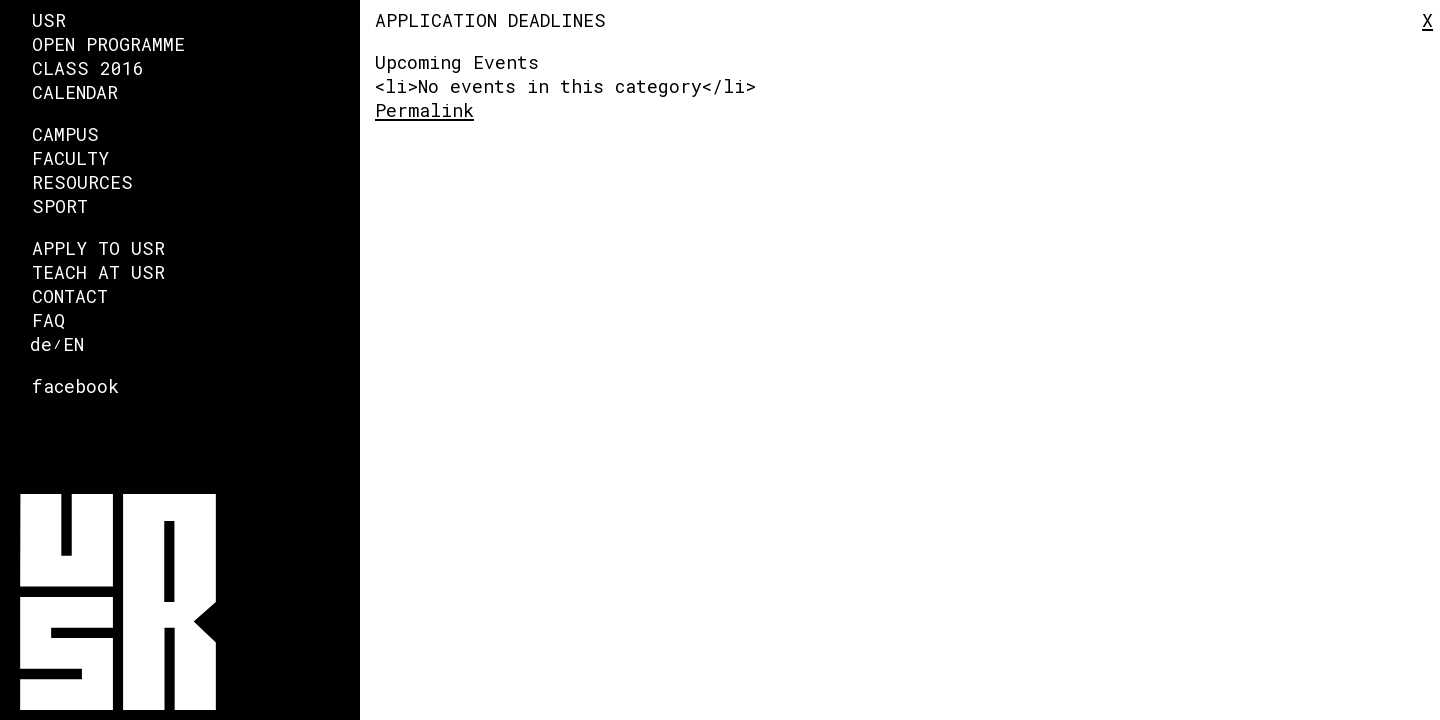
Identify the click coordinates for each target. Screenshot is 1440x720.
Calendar (75, 92)
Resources (82, 182)
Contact (70, 296)
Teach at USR (98, 272)
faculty (70, 158)
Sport (60, 206)
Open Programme (108, 44)
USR (49, 20)
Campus (65, 134)
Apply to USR (98, 248)
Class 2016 (88, 68)
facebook (75, 386)
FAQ (48, 320)
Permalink (424, 110)
